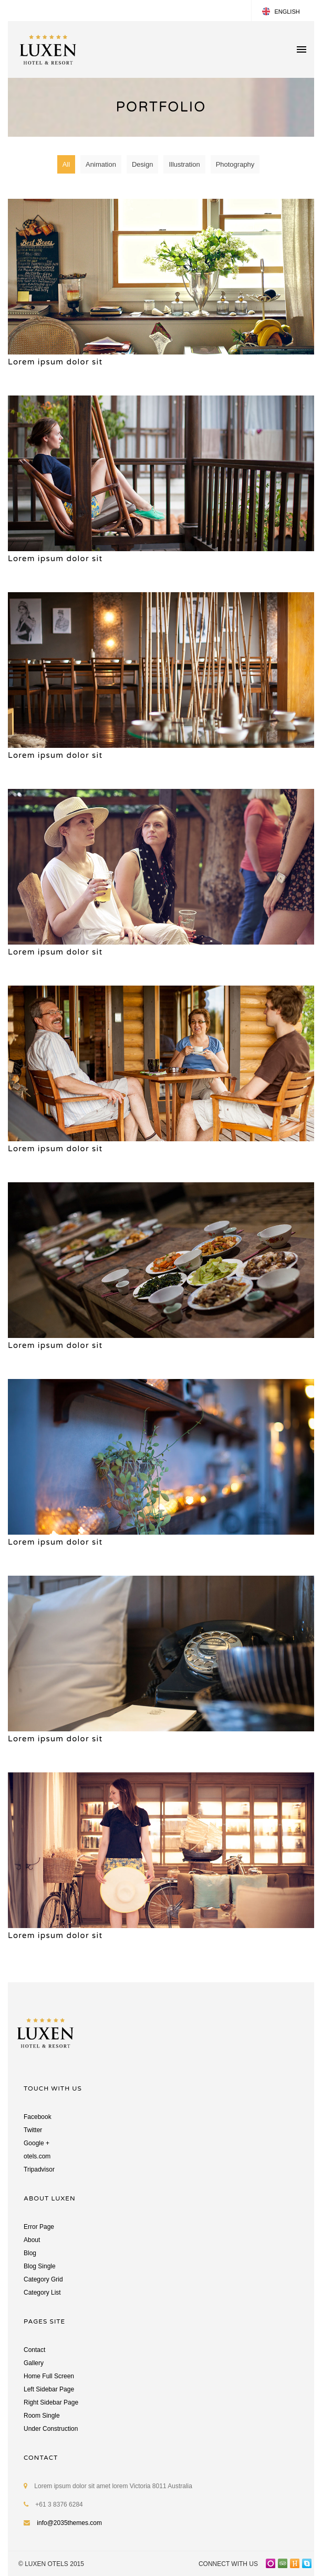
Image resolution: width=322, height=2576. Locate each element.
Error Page (39, 2226)
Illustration (184, 164)
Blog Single (40, 2266)
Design (142, 164)
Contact (34, 2350)
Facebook (37, 2117)
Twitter (33, 2130)
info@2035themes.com (69, 2523)
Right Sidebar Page (51, 2402)
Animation (101, 164)
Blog (30, 2253)
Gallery (34, 2363)
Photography (235, 164)
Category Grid (43, 2279)
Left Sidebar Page (49, 2389)
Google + (36, 2143)
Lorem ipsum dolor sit (55, 362)
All (66, 164)
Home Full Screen (49, 2376)
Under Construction (51, 2428)
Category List (42, 2292)
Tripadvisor (39, 2169)
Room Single (42, 2415)
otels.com (37, 2156)
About (32, 2240)
